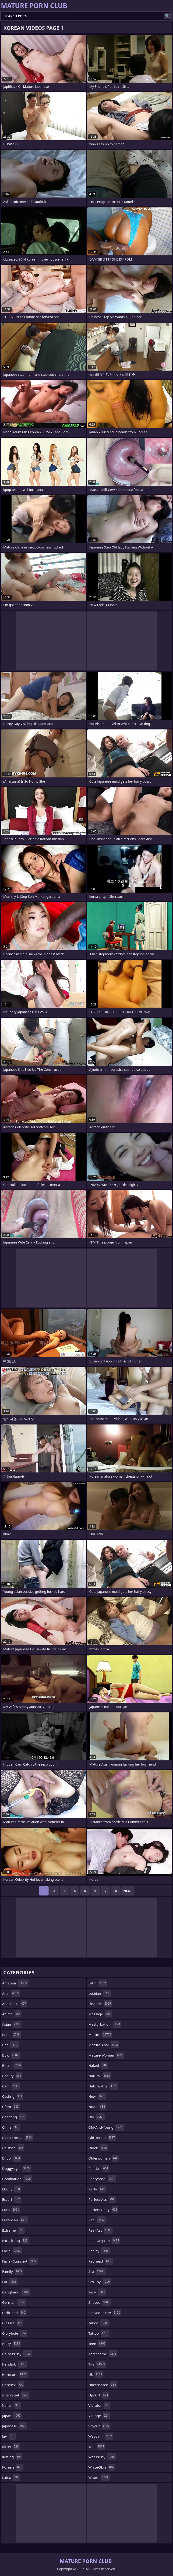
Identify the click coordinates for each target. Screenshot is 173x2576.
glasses (12, 2322)
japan (12, 2415)
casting (12, 2096)
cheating (14, 2116)
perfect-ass (102, 2199)
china (11, 2127)
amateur (15, 1983)
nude (97, 2106)
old (96, 2116)
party (97, 2189)
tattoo (98, 2333)
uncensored (102, 2384)
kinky (11, 2446)
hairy (11, 2343)
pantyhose (102, 2178)
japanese (14, 2425)
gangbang (16, 2292)
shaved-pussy (104, 2312)
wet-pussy (102, 2456)
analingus (14, 2003)
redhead (100, 2261)
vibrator (99, 2405)
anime (11, 2013)
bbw (11, 2055)
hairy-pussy (17, 2353)
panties (98, 2168)
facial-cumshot (20, 2261)
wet (96, 2446)
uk (95, 2374)
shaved (99, 2302)
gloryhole (14, 2333)
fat (10, 2281)
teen (97, 2343)
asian (11, 2024)
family (12, 2271)
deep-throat (17, 2137)
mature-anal (103, 2044)
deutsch (13, 2147)
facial (12, 2250)
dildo (11, 2158)
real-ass (100, 2230)
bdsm (12, 2065)
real (97, 2219)
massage (100, 2013)
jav (9, 2436)
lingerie (100, 2003)
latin (97, 1983)
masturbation (104, 2024)
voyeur (99, 2425)
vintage (99, 2415)
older (98, 2147)
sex (97, 2271)
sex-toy (99, 2281)
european (15, 2219)
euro (11, 2209)
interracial (15, 2395)
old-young (102, 2137)
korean (12, 2467)
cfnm (11, 2106)
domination (17, 2178)
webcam (100, 2436)
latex (11, 2477)
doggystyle (16, 2168)
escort (11, 2199)
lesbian (100, 1993)
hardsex (13, 2384)
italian (11, 2405)
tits (97, 2364)
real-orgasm (104, 2240)
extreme (13, 2230)
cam (11, 2086)
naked (98, 2065)
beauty (12, 2075)
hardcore (15, 2374)
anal (11, 1993)
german (14, 2302)
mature (100, 2034)
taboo (98, 2322)
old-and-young (106, 2127)
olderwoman (103, 2158)
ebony (11, 2189)
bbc (10, 2044)
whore (99, 2477)
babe (11, 2034)
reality (99, 2250)
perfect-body (103, 2209)
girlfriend (14, 2312)
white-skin (101, 2467)
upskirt (98, 2395)
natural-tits (103, 2086)
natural (99, 2075)
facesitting (15, 2240)
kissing (12, 2456)
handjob (14, 2364)
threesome (102, 2353)
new (97, 2096)
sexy (97, 2292)
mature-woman (106, 2055)
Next (127, 1890)
